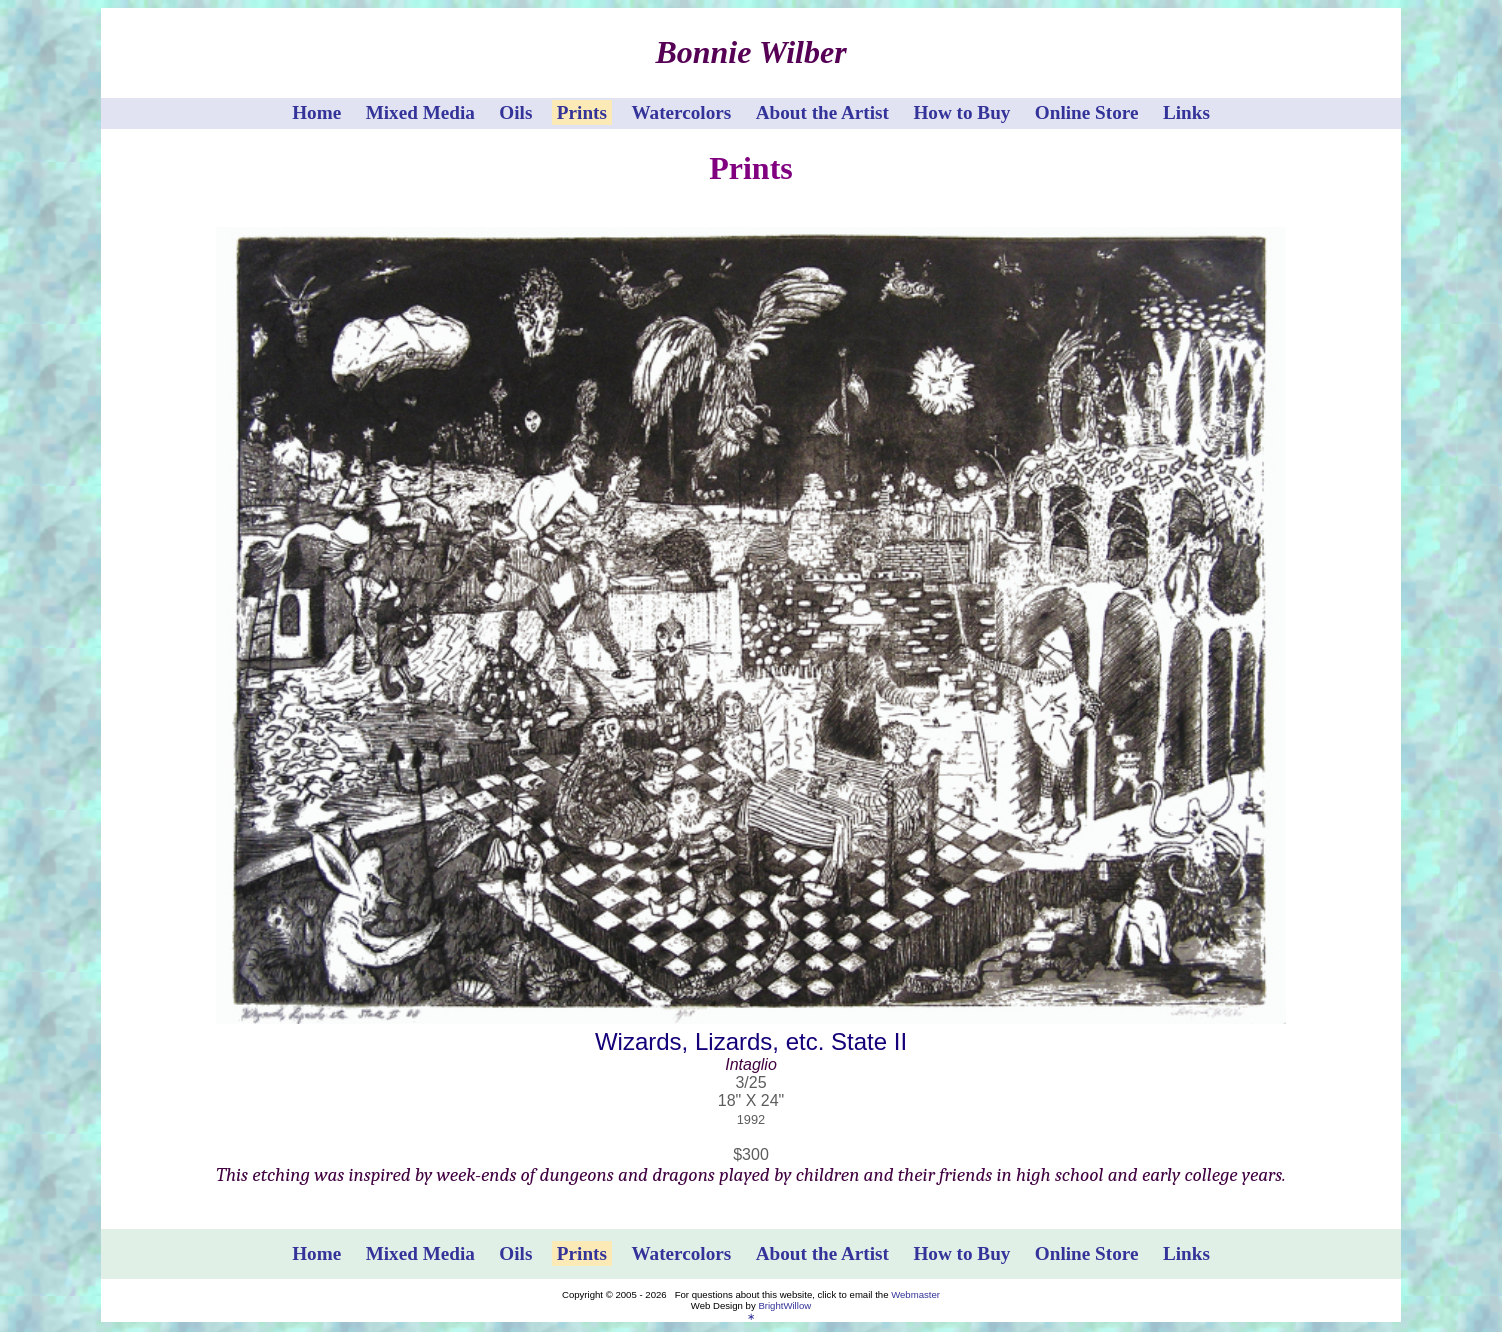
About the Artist (822, 112)
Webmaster (915, 1294)
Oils (515, 112)
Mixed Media (420, 112)
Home (316, 112)
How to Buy (961, 112)
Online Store (1087, 112)
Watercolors (681, 112)
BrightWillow (784, 1305)
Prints (582, 112)
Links (1186, 112)
